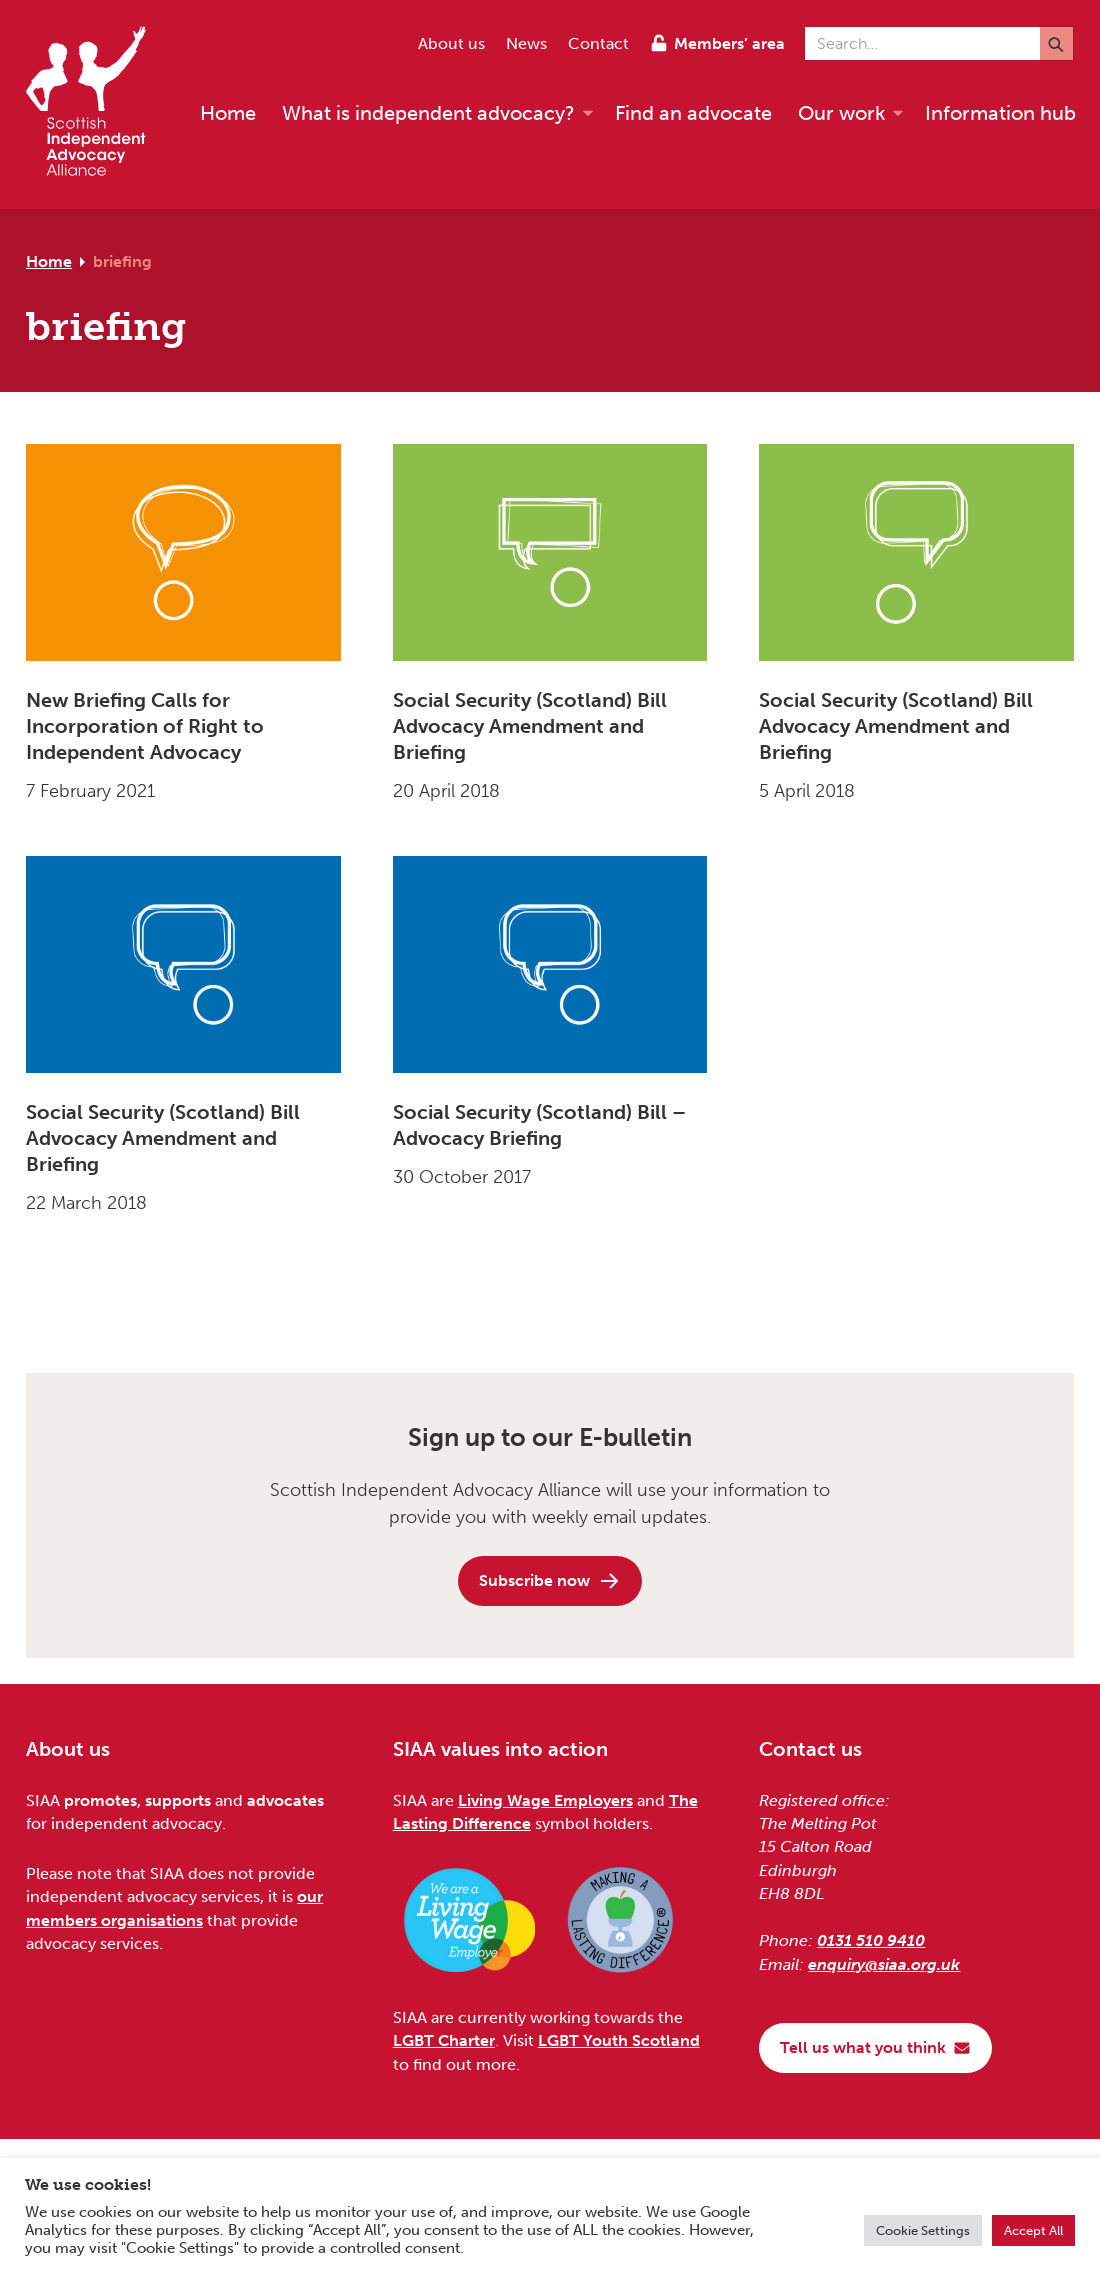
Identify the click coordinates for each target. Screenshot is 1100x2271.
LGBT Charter (444, 2040)
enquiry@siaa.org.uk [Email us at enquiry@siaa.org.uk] (884, 1964)
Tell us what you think (875, 2047)
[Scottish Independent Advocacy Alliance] (96, 104)
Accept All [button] (1033, 2230)
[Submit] (1056, 43)
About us (451, 43)
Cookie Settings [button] (923, 2230)
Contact (598, 43)
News (526, 43)
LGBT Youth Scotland (619, 2040)
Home (49, 261)
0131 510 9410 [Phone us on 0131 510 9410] (871, 1940)
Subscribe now (550, 1581)
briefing (122, 261)
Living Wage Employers (545, 1800)
